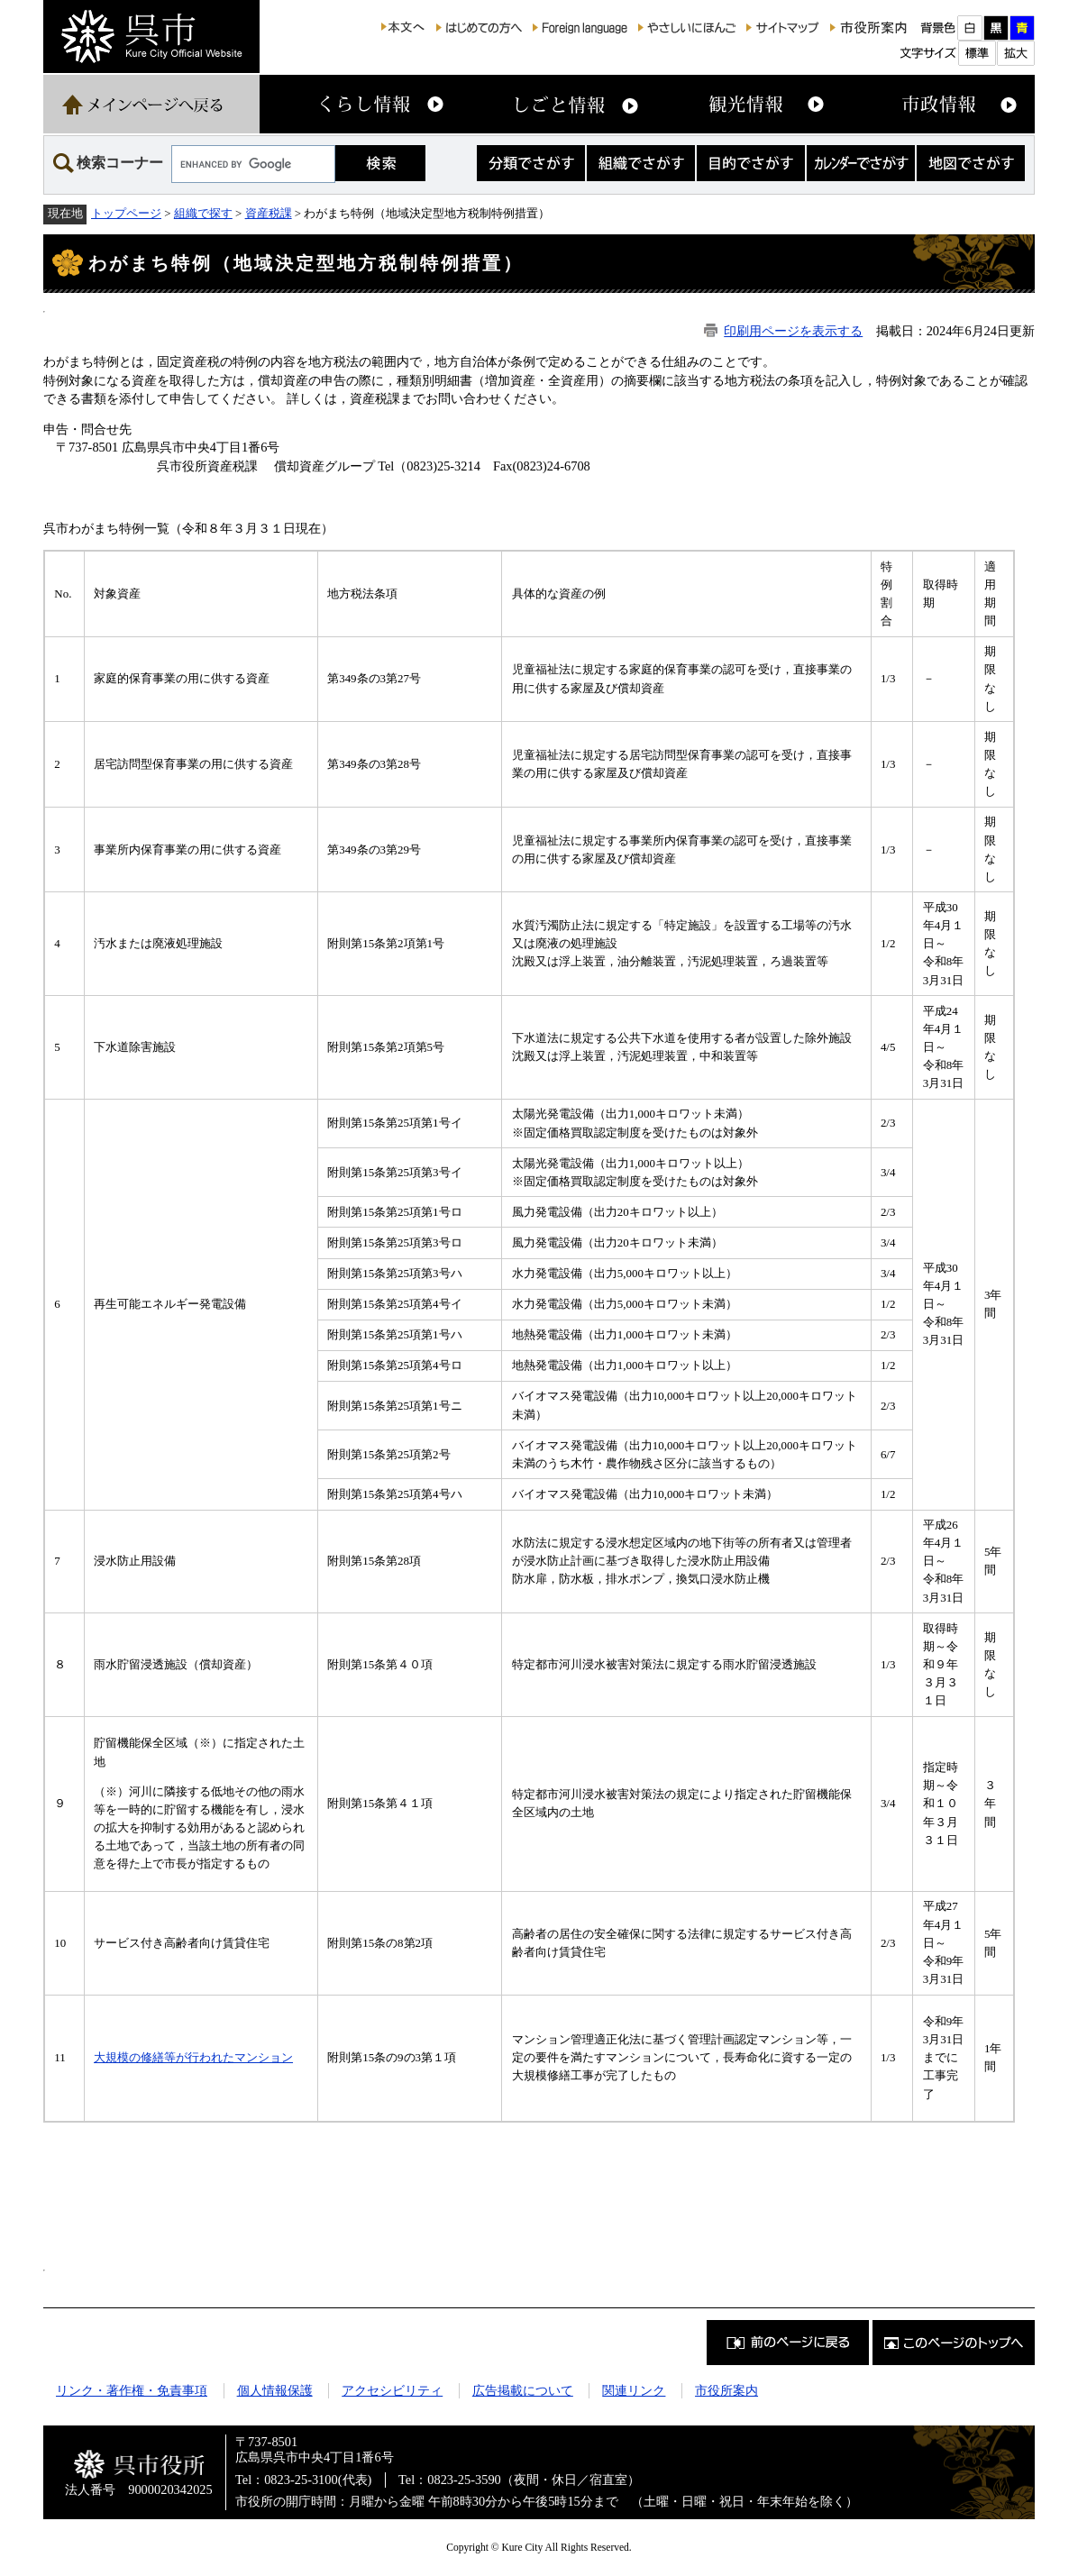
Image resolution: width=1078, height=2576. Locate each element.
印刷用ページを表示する (793, 331)
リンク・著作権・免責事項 (131, 2390)
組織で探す (203, 213)
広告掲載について (522, 2390)
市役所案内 (726, 2390)
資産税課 (268, 213)
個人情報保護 (275, 2390)
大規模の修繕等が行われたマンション (193, 2057)
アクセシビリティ (392, 2390)
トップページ (126, 213)
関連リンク (633, 2390)
